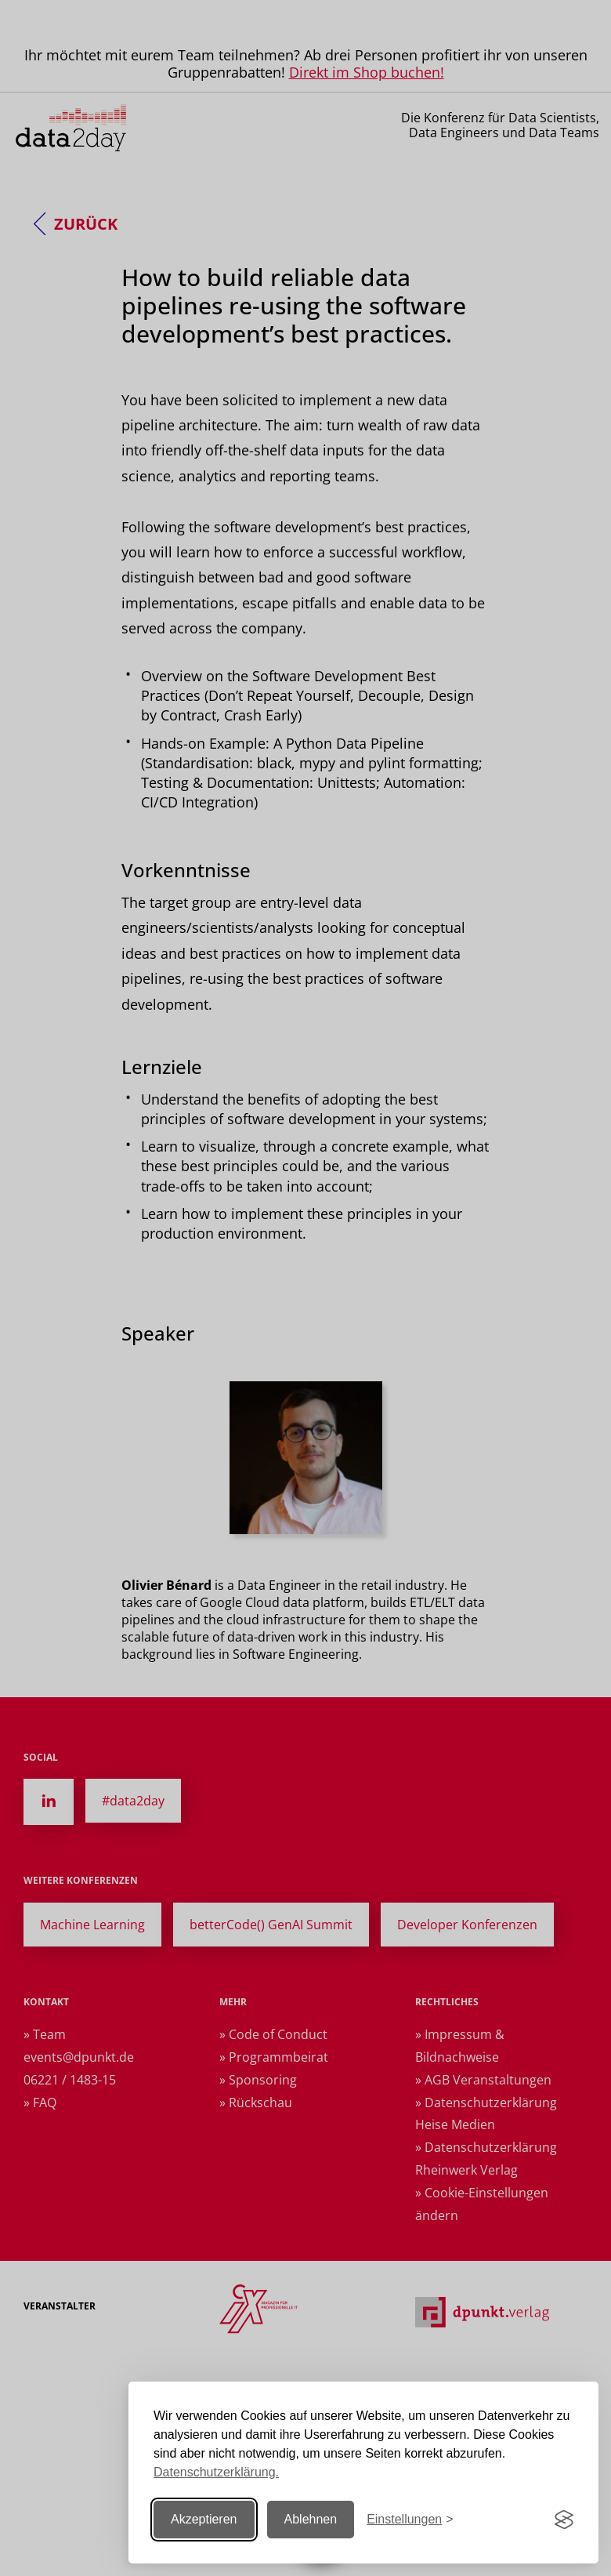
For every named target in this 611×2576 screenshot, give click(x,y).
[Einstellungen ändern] (410, 2520)
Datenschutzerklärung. (216, 2472)
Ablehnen (311, 2519)
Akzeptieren (204, 2519)
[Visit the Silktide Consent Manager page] (564, 2519)
